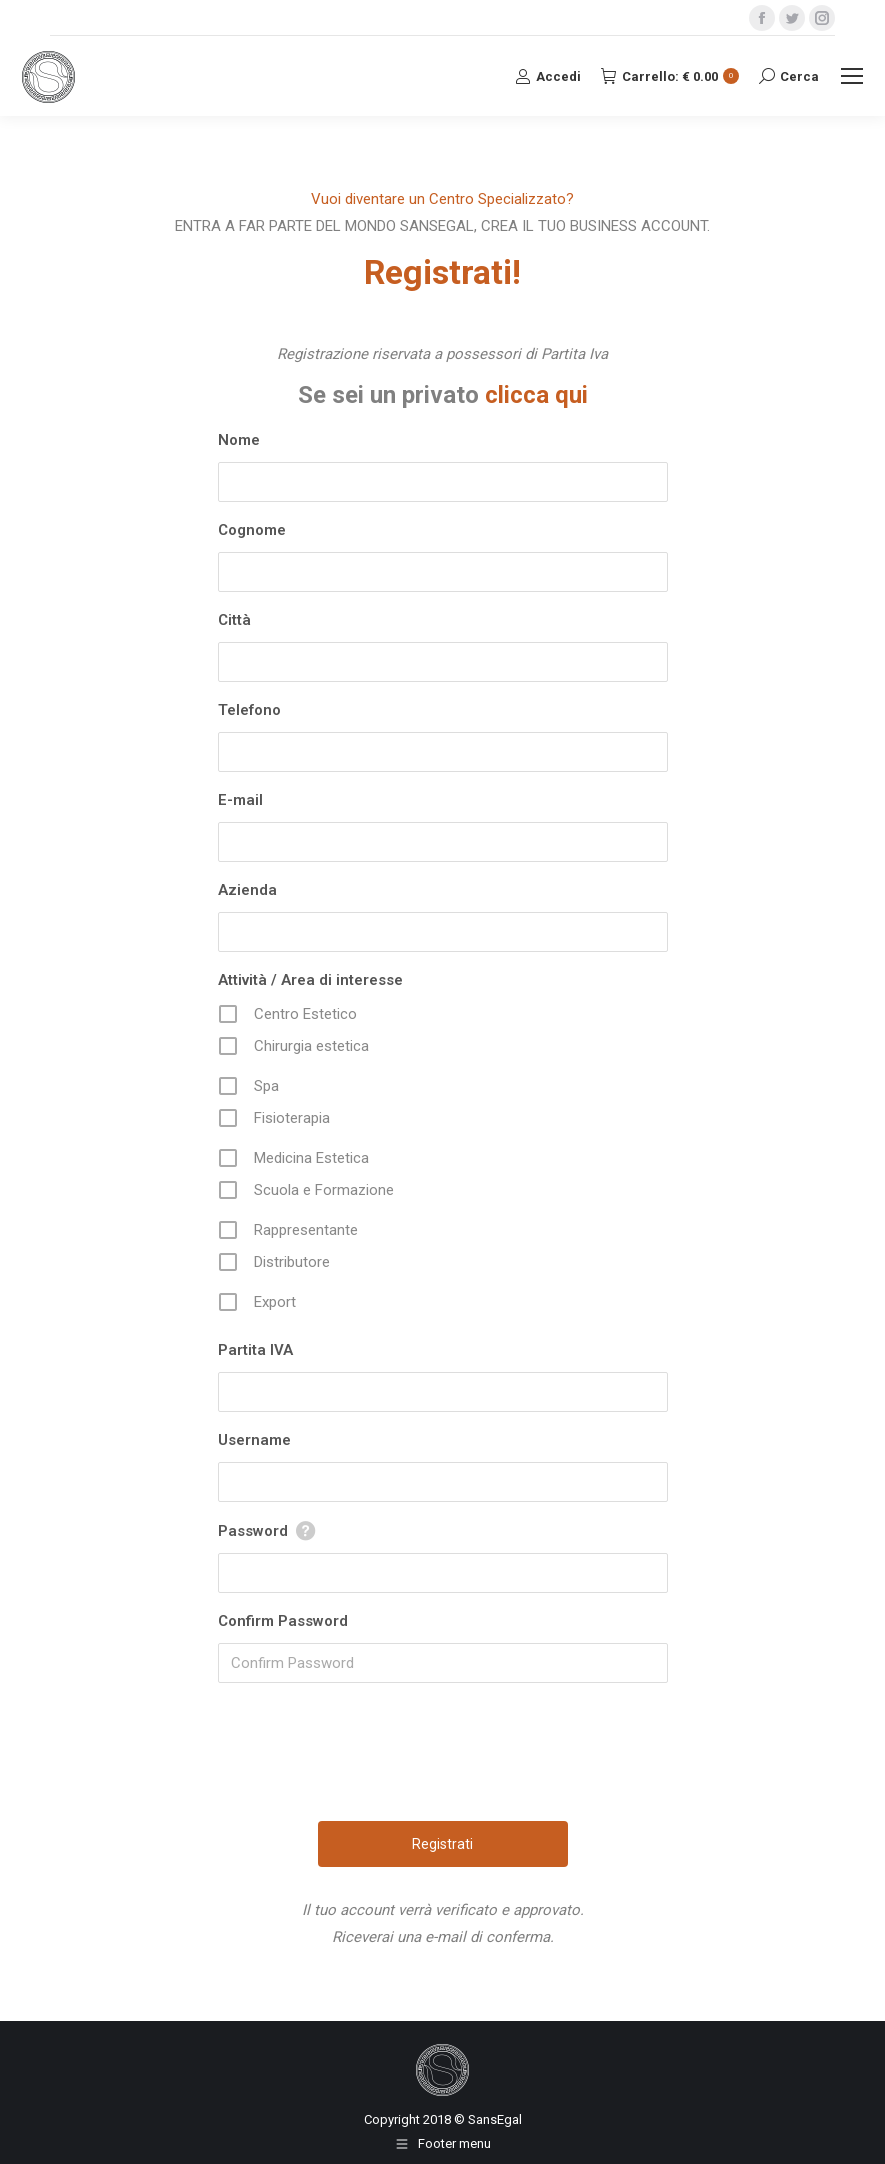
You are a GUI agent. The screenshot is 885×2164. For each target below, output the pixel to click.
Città (234, 620)
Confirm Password (283, 1621)
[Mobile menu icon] (852, 76)
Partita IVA (255, 1350)
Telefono (249, 710)
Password (253, 1531)
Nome (239, 440)
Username (254, 1440)
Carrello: (670, 76)
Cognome (252, 530)
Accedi (548, 76)
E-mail (240, 800)
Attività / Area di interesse (310, 980)
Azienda (247, 890)
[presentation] (445, 1767)
